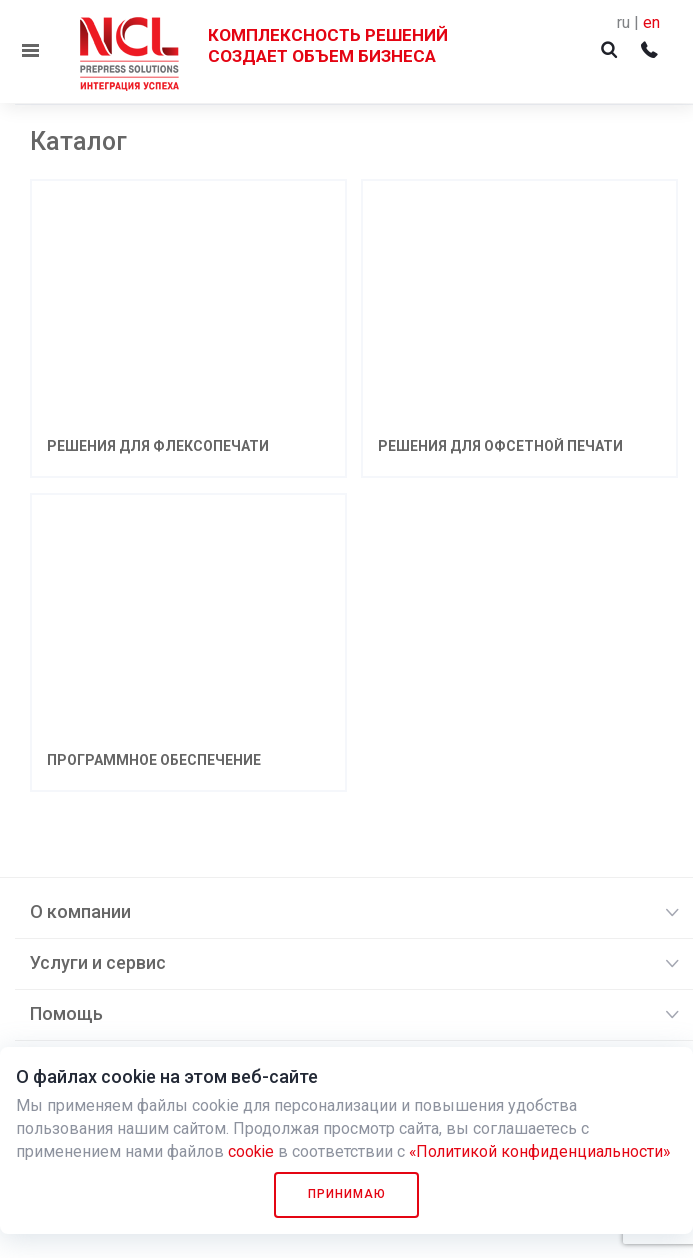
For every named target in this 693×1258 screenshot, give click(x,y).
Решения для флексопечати (158, 446)
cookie (251, 1150)
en (651, 22)
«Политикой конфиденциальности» (542, 1150)
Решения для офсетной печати (500, 446)
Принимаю (347, 1194)
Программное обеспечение (154, 760)
